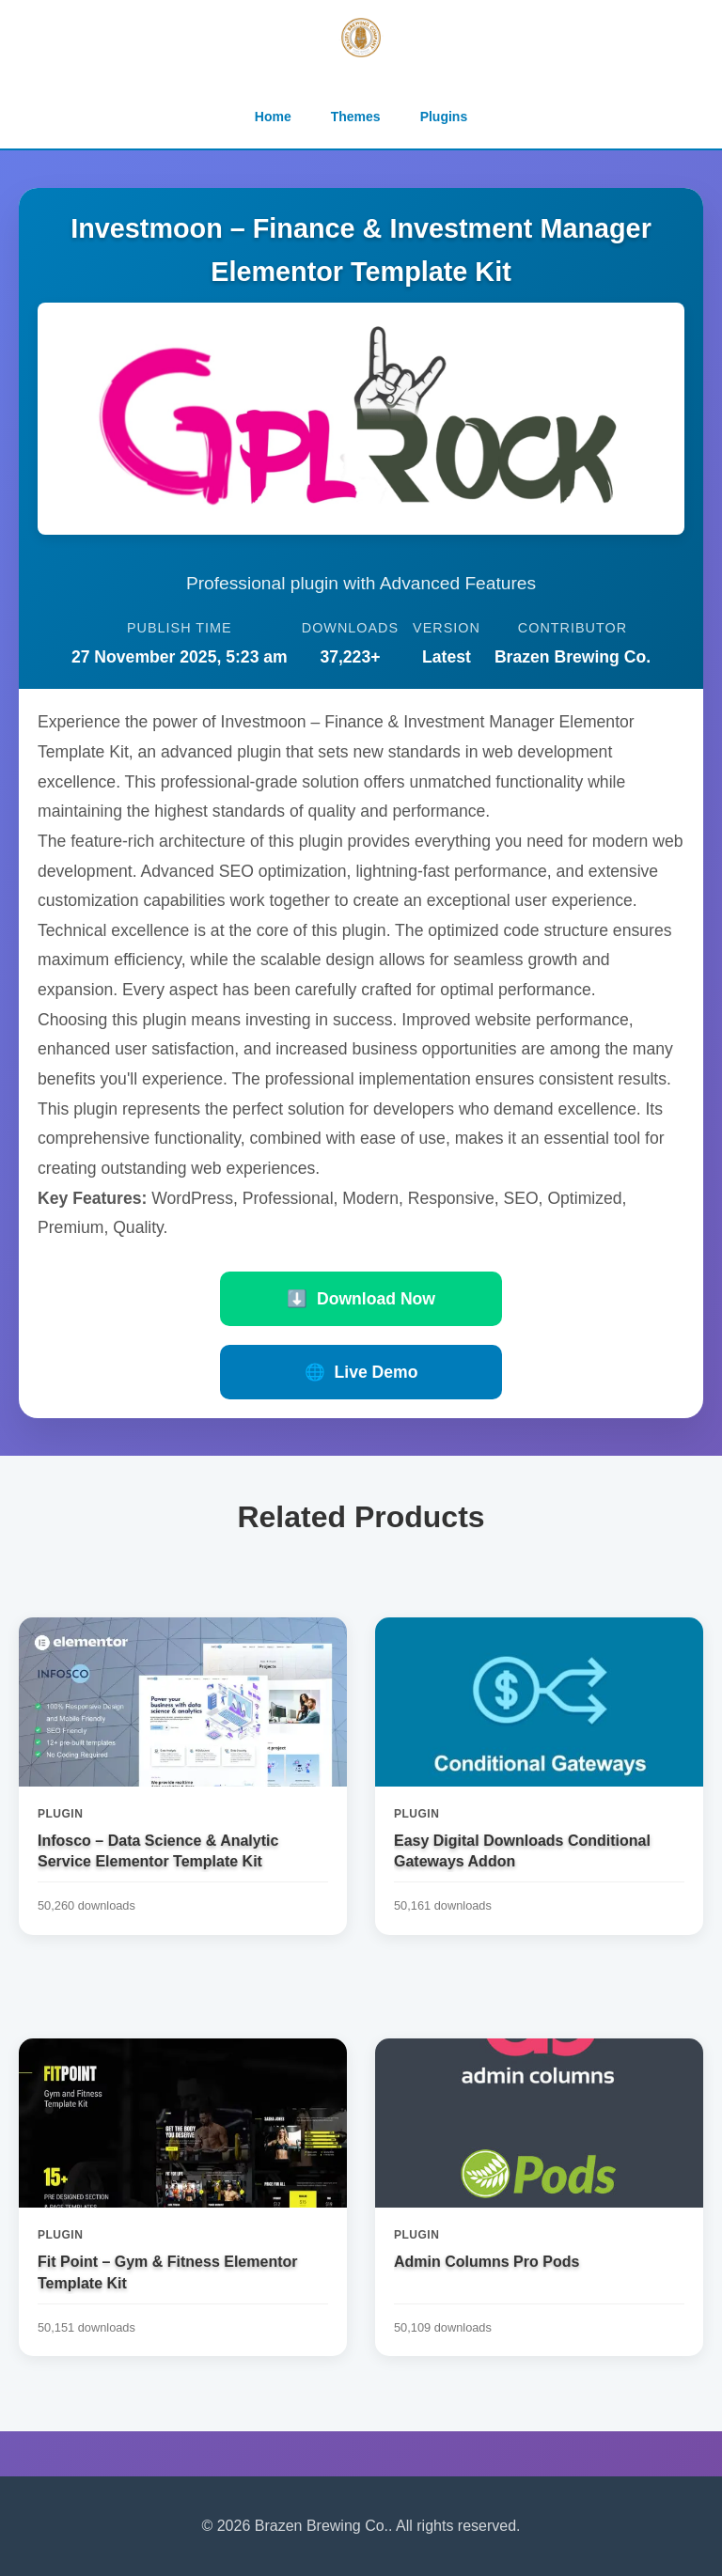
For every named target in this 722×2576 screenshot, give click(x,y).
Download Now (361, 1299)
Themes (356, 116)
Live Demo (361, 1372)
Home (273, 116)
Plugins (444, 116)
